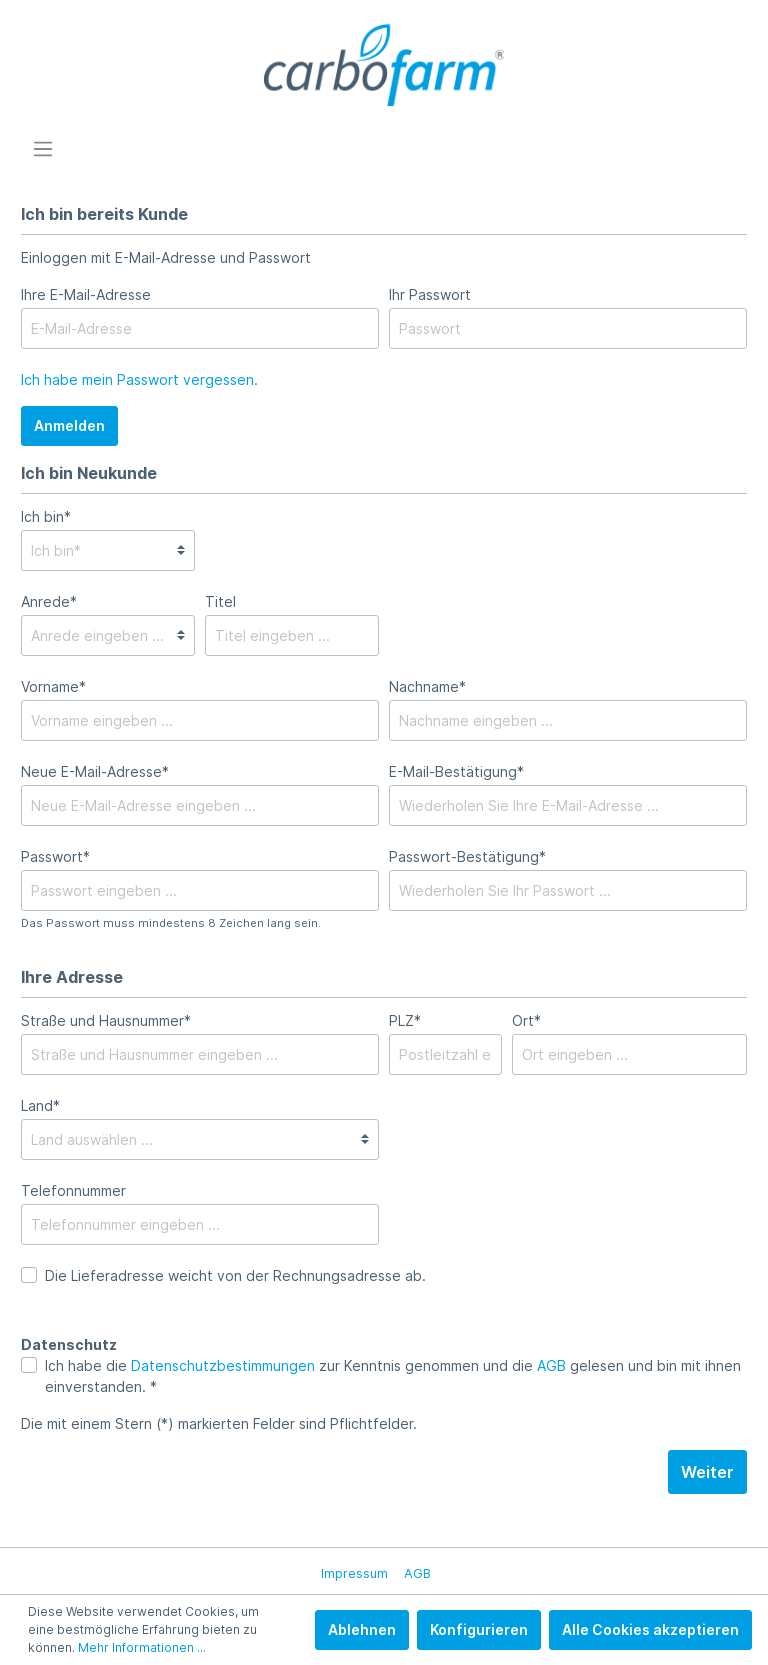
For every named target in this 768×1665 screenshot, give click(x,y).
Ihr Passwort (430, 294)
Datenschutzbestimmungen (223, 1365)
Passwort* (55, 856)
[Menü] (43, 149)
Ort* (526, 1020)
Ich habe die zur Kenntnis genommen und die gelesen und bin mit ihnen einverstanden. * (393, 1376)
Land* (40, 1105)
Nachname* (427, 686)
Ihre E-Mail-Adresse (86, 294)
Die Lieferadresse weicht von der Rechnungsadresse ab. (235, 1275)
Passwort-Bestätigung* (467, 856)
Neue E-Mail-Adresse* (95, 771)
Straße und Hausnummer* (106, 1020)
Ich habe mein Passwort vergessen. (139, 379)
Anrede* (49, 601)
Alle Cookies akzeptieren (650, 1629)
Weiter (707, 1472)
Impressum (354, 1573)
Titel (220, 601)
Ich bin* (46, 516)
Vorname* (53, 686)
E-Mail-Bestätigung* (456, 771)
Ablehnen (362, 1629)
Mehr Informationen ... (142, 1647)
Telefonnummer (73, 1190)
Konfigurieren (479, 1629)
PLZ (405, 1020)
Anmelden (69, 425)
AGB (551, 1365)
